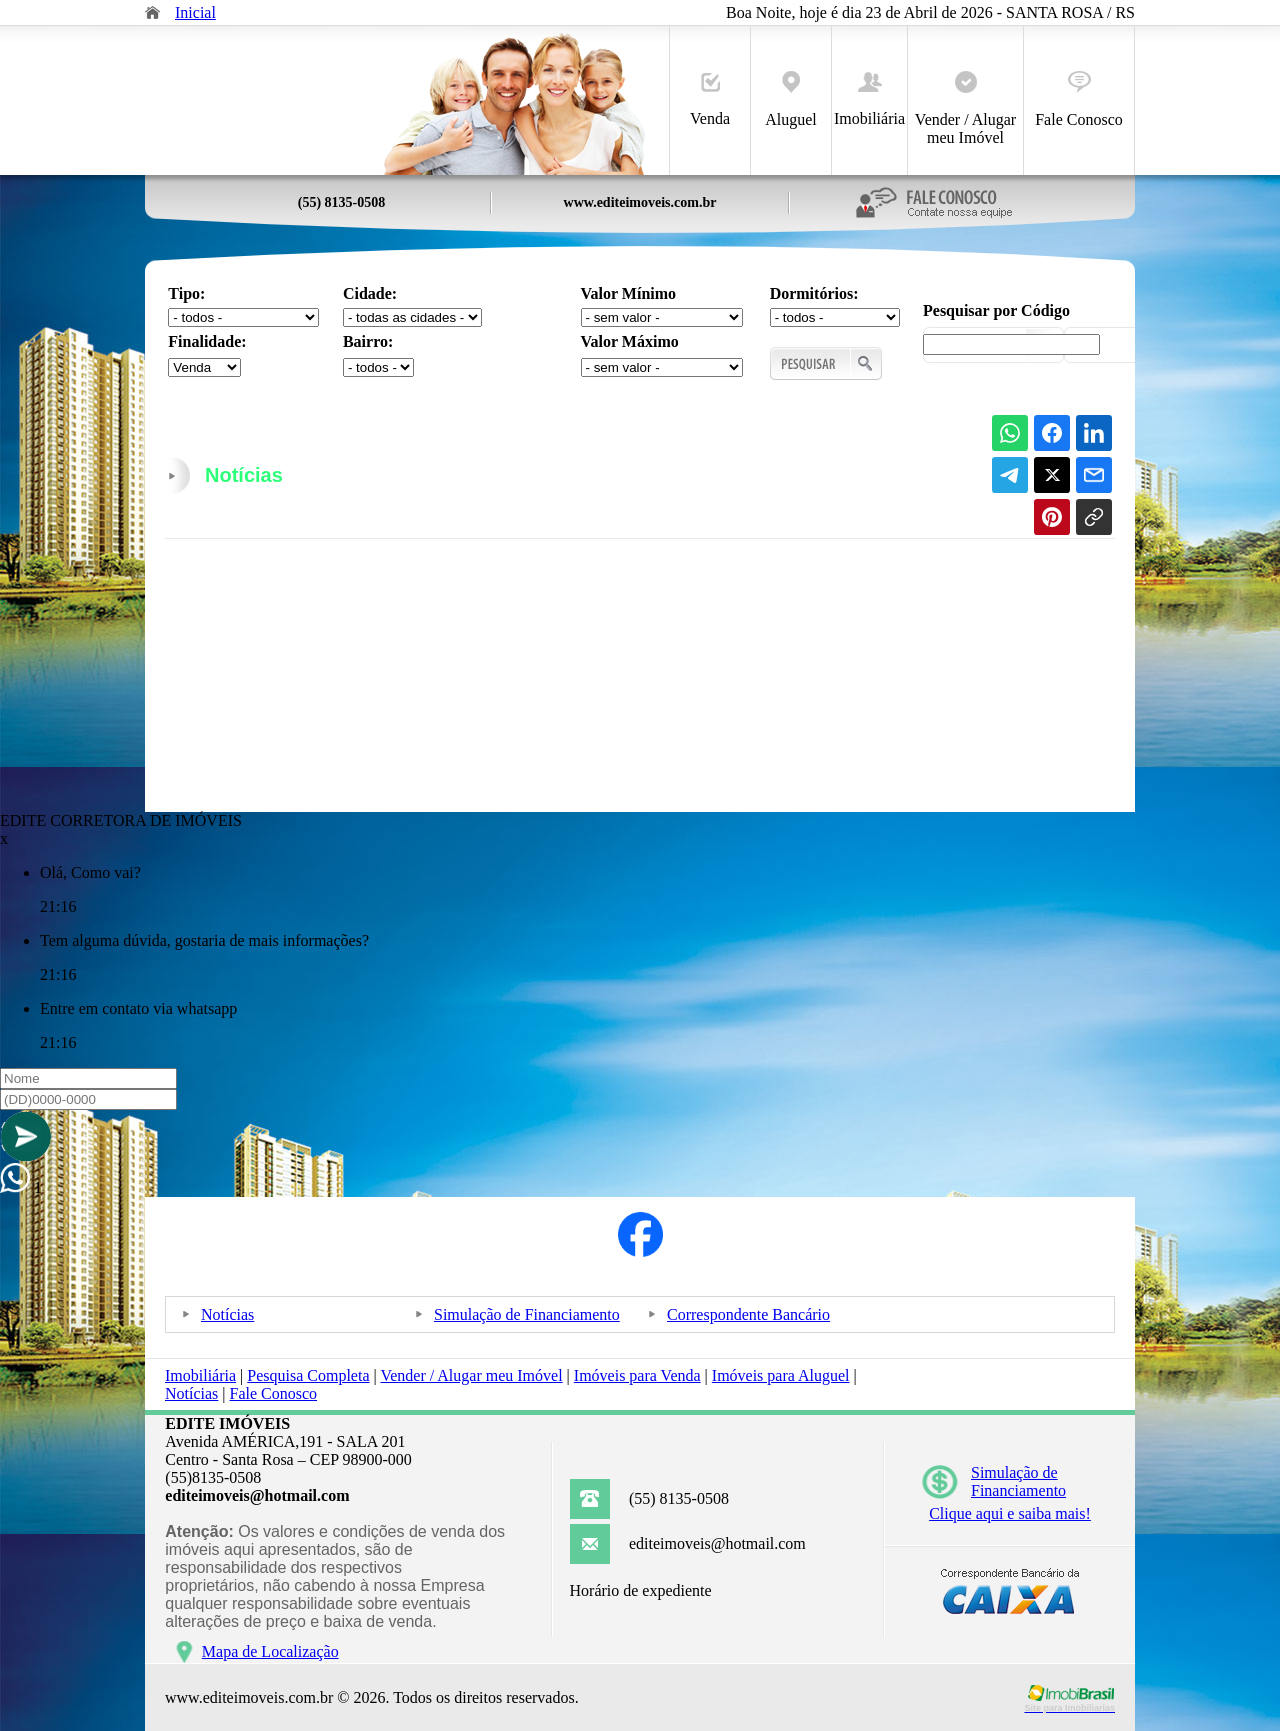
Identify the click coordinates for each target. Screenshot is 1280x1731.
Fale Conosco (1079, 99)
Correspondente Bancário (748, 1314)
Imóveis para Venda (637, 1375)
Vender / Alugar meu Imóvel (965, 108)
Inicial (195, 12)
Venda (710, 100)
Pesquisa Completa (308, 1375)
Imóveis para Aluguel (781, 1375)
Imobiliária (869, 99)
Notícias (227, 1314)
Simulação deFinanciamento (1018, 1481)
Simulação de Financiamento (527, 1314)
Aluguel (791, 99)
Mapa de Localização (270, 1651)
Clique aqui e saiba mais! (1010, 1513)
